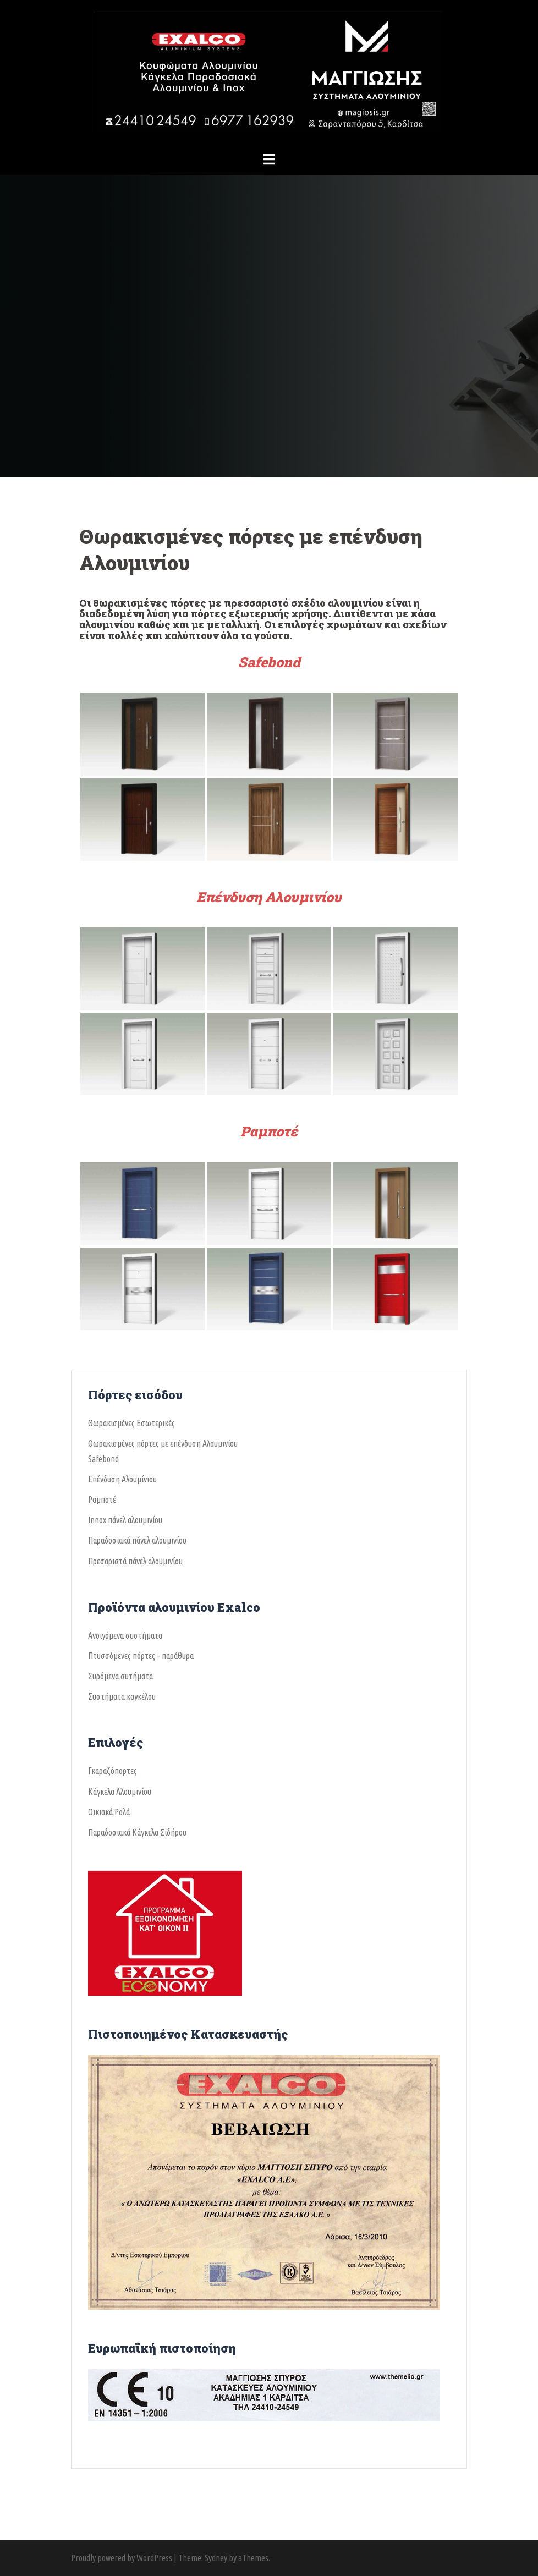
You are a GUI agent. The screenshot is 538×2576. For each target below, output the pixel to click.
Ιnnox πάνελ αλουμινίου (125, 1520)
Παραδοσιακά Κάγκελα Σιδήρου (137, 1832)
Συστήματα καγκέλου (122, 1696)
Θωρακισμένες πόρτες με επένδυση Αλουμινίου (163, 1443)
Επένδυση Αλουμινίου (269, 897)
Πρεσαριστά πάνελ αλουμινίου (135, 1561)
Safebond (269, 662)
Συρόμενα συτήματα (120, 1676)
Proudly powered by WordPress (121, 2558)
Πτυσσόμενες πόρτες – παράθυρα (141, 1656)
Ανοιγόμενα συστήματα (125, 1635)
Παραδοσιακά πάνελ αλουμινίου (137, 1540)
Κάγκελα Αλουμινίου (119, 1792)
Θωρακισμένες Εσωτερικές (131, 1423)
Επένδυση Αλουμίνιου (122, 1479)
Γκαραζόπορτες (112, 1771)
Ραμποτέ (269, 1131)
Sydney (216, 2558)
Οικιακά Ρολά (109, 1812)
